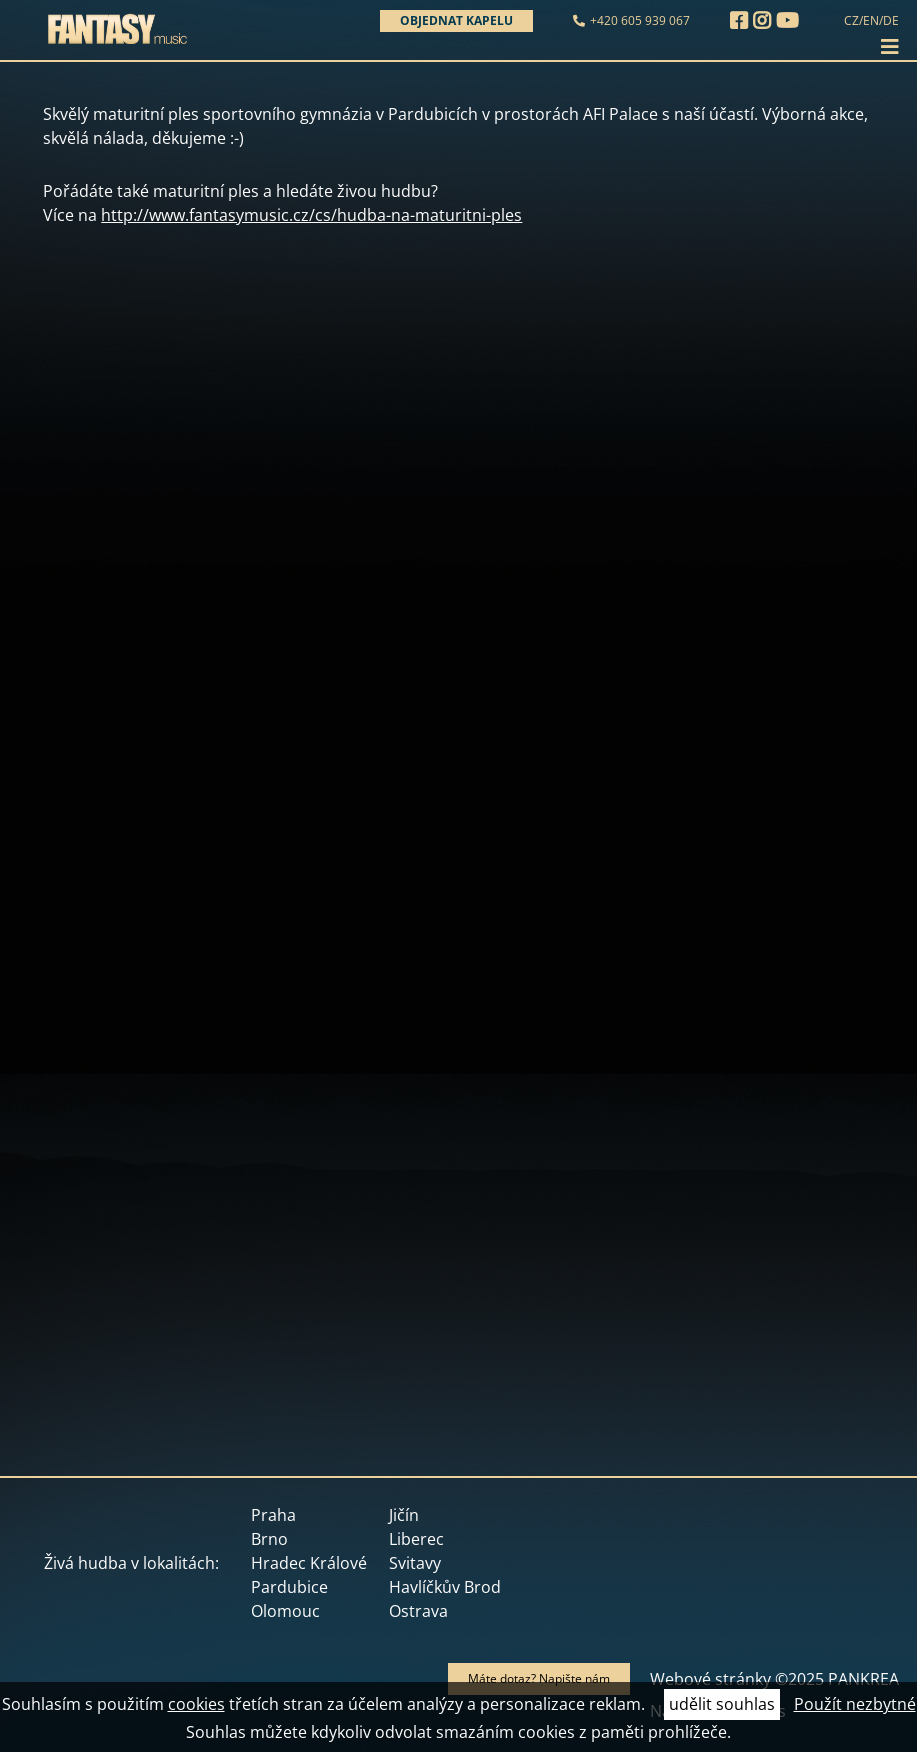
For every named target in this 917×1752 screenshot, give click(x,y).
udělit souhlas (722, 1704)
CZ (851, 20)
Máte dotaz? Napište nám (539, 1678)
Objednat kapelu (456, 20)
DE (891, 20)
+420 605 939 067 (640, 20)
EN (871, 20)
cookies (196, 1704)
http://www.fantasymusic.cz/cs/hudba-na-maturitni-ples (311, 215)
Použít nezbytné (855, 1704)
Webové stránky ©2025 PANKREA (774, 1679)
